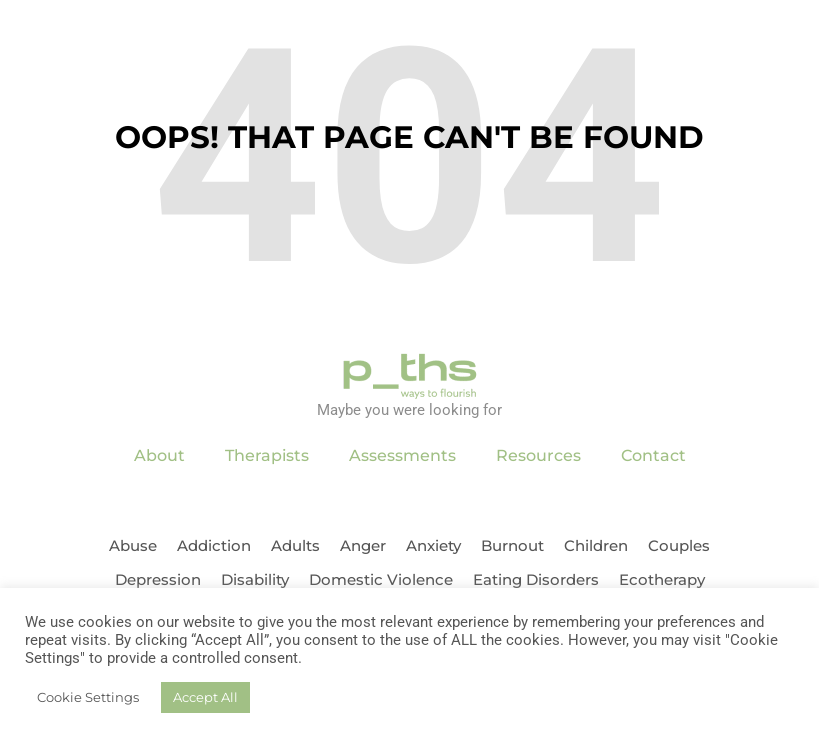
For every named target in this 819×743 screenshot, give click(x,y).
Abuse (133, 545)
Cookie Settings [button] (88, 697)
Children (596, 545)
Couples (679, 545)
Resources (538, 455)
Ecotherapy (662, 579)
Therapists (267, 455)
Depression (158, 579)
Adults (295, 545)
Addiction (214, 545)
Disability (255, 579)
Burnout (512, 545)
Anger (363, 545)
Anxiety (433, 545)
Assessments (402, 455)
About (159, 455)
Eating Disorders (536, 579)
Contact (653, 455)
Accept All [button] (205, 697)
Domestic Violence (381, 579)
